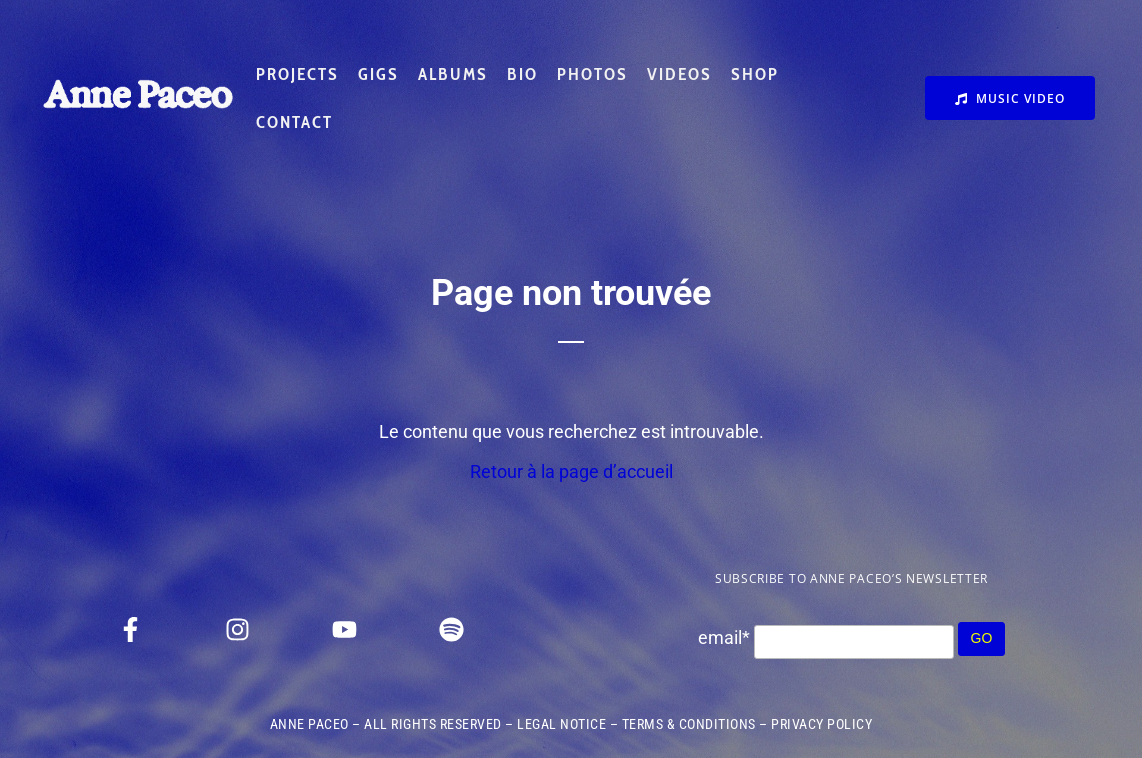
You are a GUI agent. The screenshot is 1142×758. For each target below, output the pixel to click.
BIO (522, 74)
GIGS (378, 74)
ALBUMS (453, 74)
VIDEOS (679, 74)
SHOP (755, 74)
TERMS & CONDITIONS (689, 724)
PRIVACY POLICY (821, 724)
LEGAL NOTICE (561, 724)
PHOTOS (592, 74)
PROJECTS (297, 74)
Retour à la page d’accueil (571, 471)
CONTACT (294, 122)
